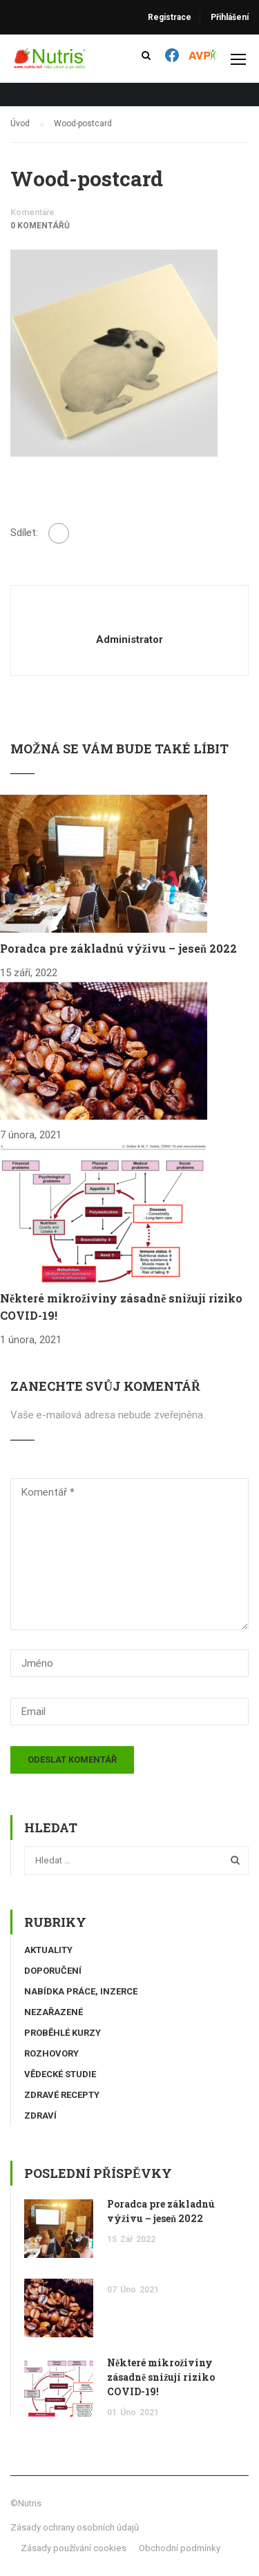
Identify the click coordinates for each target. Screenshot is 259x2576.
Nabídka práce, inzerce (80, 1991)
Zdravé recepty (61, 2095)
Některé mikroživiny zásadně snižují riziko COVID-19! (161, 2377)
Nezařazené (53, 2012)
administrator (129, 639)
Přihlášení (230, 17)
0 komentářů (40, 225)
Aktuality (48, 1950)
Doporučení (52, 1970)
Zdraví (40, 2115)
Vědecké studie (60, 2074)
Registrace (169, 17)
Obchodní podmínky (179, 2548)
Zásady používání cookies (73, 2548)
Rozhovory (51, 2053)
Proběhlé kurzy (62, 2033)
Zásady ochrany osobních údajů (74, 2527)
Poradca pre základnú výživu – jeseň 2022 (118, 948)
